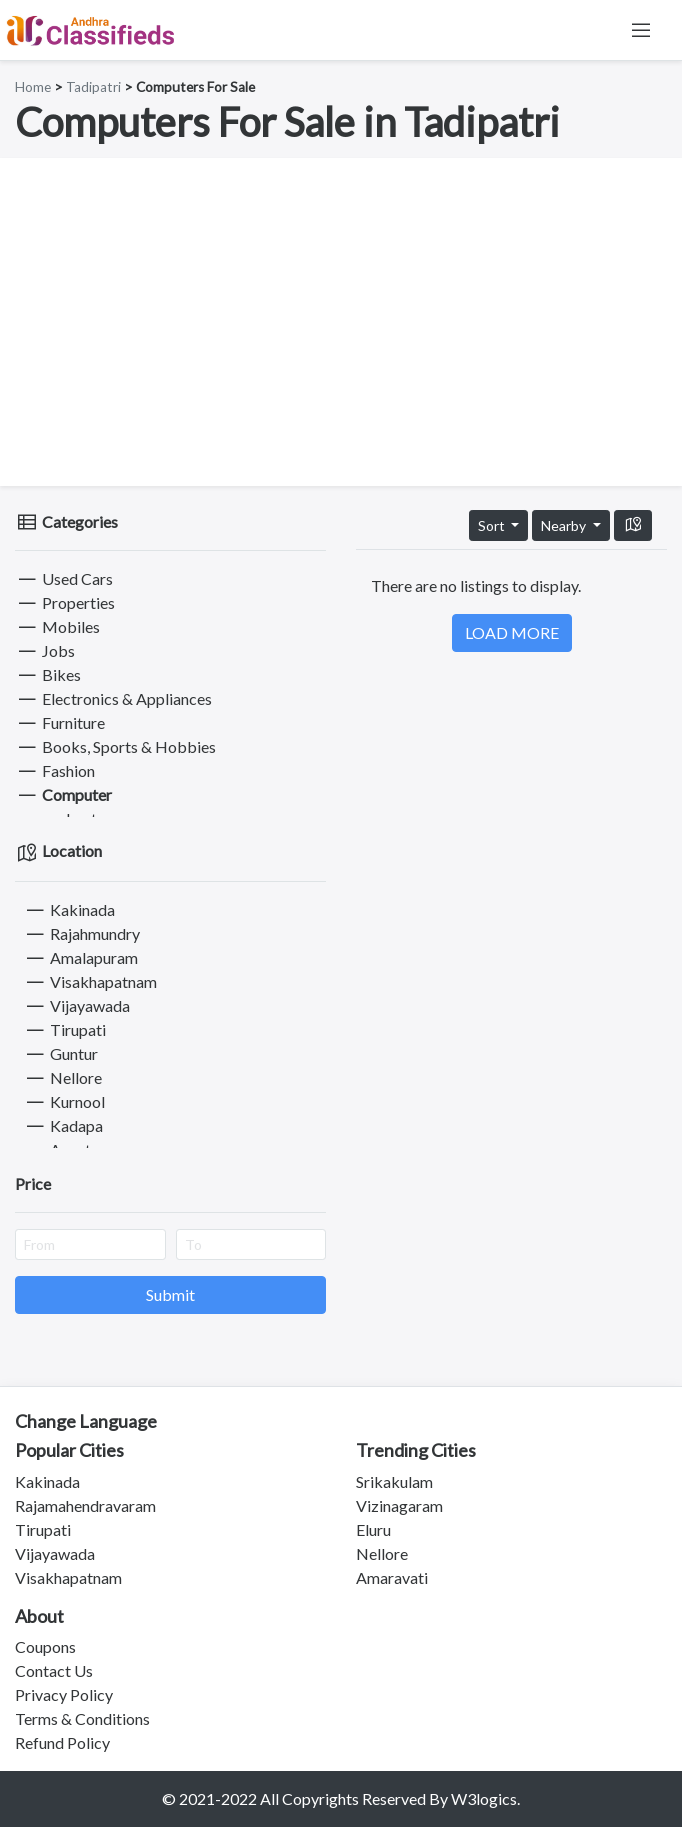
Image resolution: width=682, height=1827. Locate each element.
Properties (65, 602)
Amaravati (392, 1577)
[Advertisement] (341, 322)
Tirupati (64, 1029)
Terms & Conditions (82, 1718)
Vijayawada (76, 1005)
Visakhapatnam (90, 981)
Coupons (45, 1646)
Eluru (373, 1529)
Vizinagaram (399, 1505)
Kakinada (69, 909)
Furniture (60, 722)
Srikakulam (394, 1481)
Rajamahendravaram (85, 1505)
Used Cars (64, 578)
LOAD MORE (512, 632)
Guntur (60, 1053)
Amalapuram (80, 957)
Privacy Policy (64, 1694)
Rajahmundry (81, 933)
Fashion (55, 770)
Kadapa (63, 1125)
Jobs (45, 650)
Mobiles (57, 626)
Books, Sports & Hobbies (115, 746)
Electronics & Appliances (113, 698)
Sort (493, 525)
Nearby (565, 525)
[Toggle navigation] (641, 30)
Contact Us (54, 1670)
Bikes (48, 674)
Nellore (62, 1077)
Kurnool (64, 1101)
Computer (63, 794)
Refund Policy (62, 1742)
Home (33, 87)
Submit (170, 1294)
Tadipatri (93, 87)
